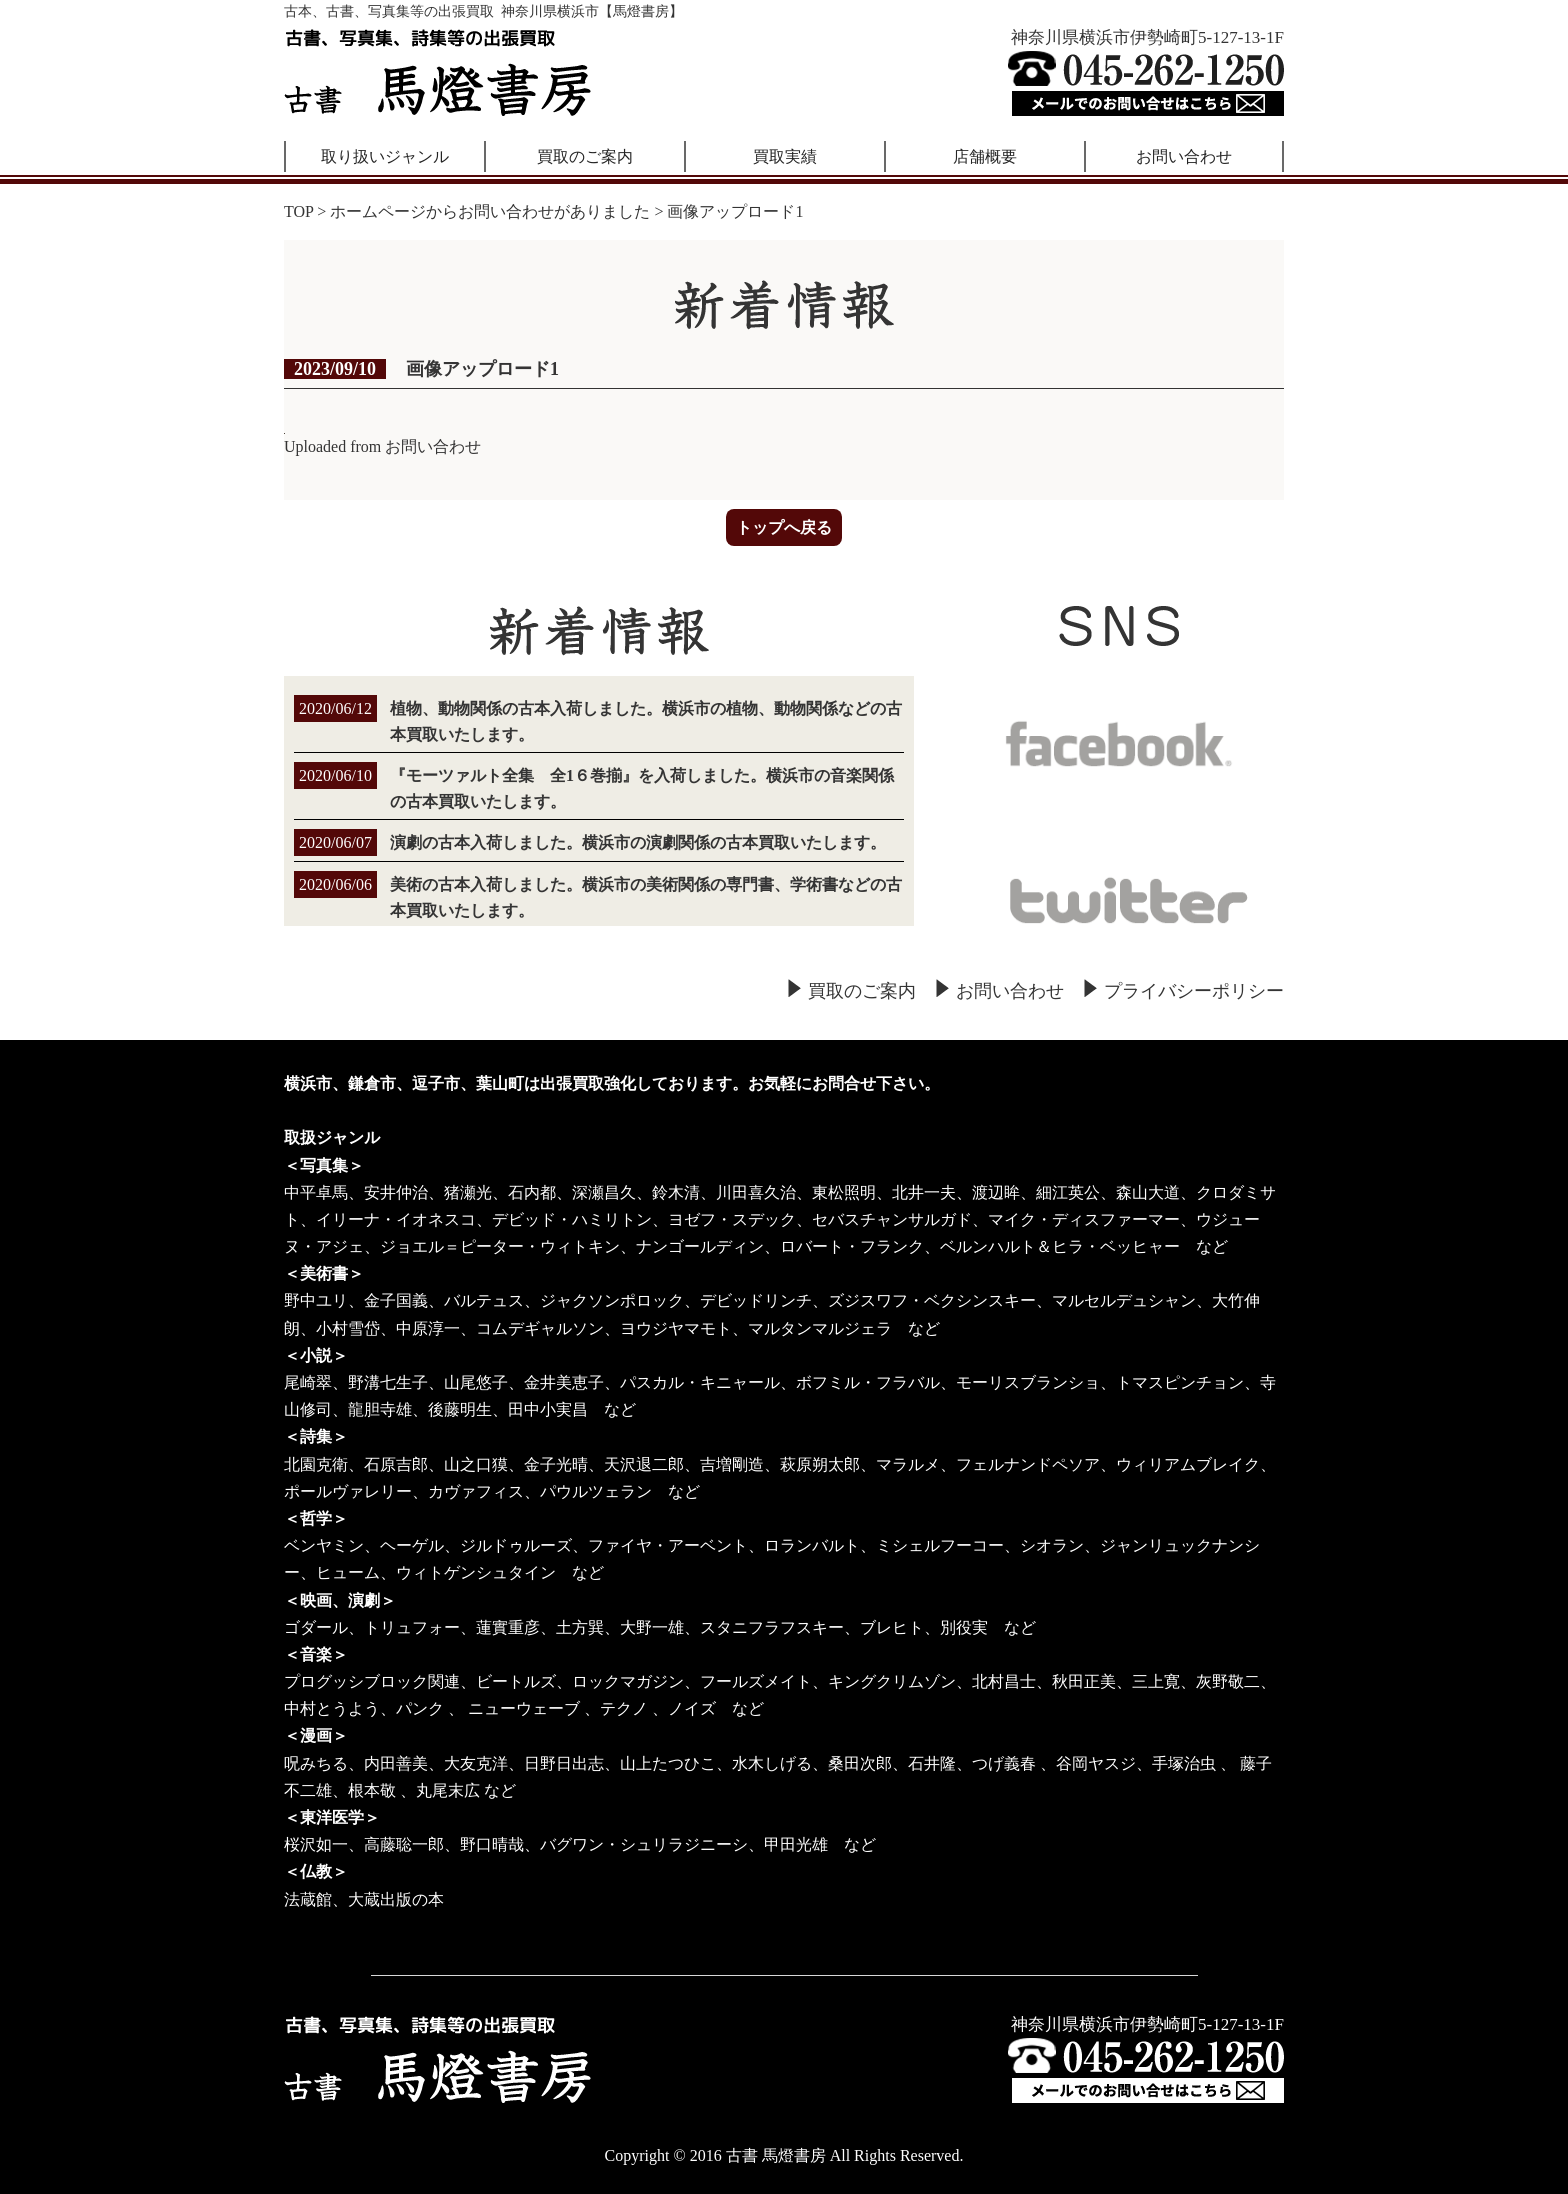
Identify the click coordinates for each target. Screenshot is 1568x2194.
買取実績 (785, 156)
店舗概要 (985, 156)
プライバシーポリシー (1194, 991)
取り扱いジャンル (385, 156)
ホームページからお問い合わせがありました (490, 211)
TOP (298, 211)
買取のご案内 (585, 156)
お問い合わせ (1184, 156)
